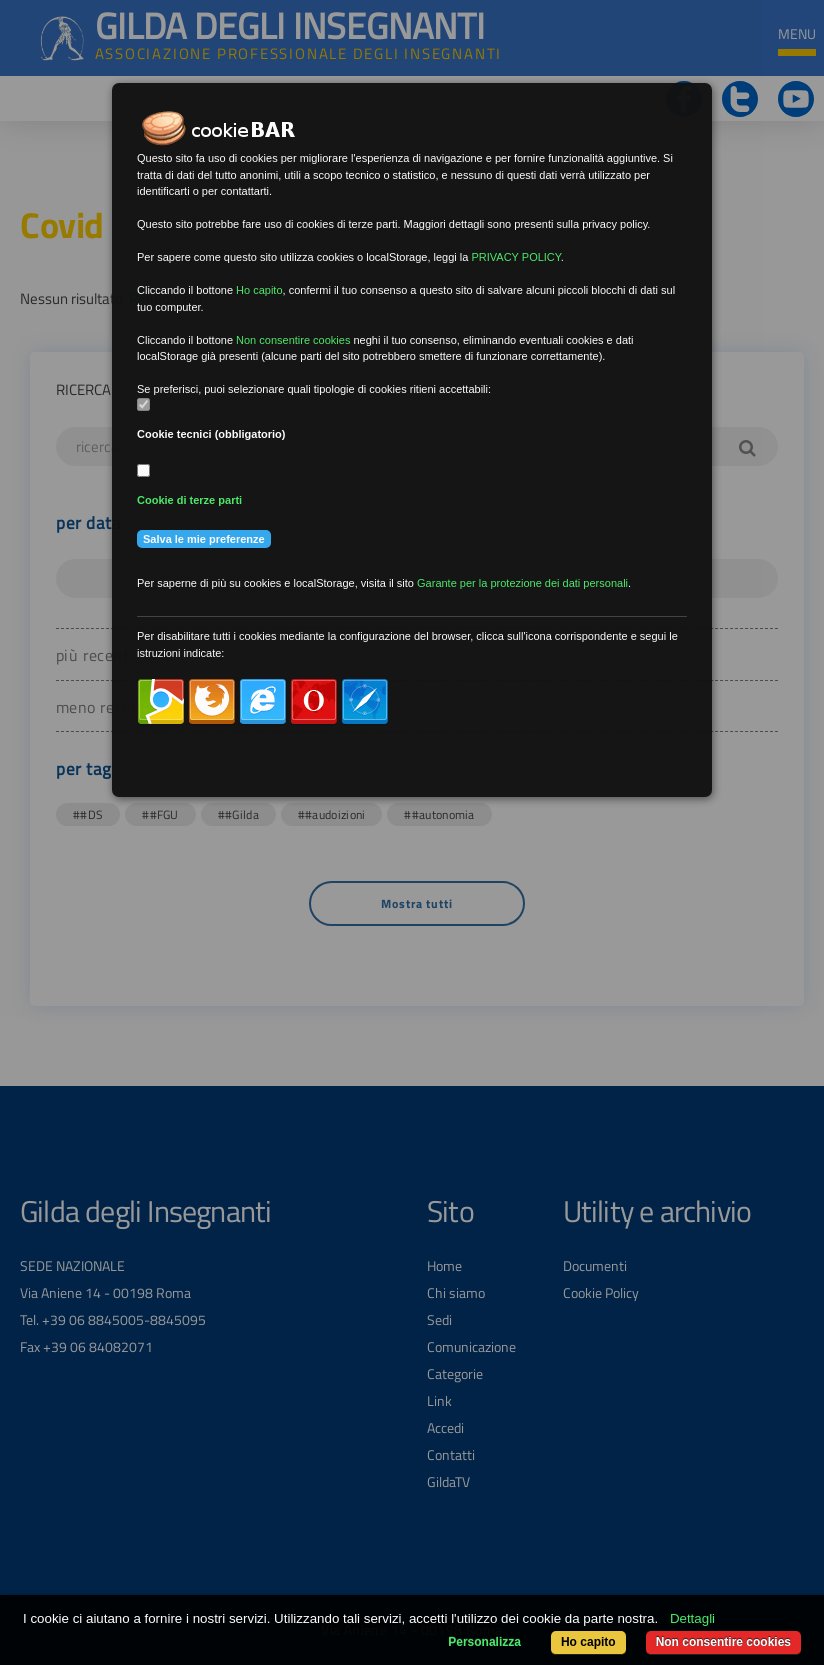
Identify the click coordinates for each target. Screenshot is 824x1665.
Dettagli (692, 1618)
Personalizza (484, 1642)
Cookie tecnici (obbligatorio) (211, 434)
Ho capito (588, 1642)
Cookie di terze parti (189, 500)
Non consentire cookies (723, 1642)
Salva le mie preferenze (204, 539)
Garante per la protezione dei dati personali (522, 583)
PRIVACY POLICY (515, 257)
